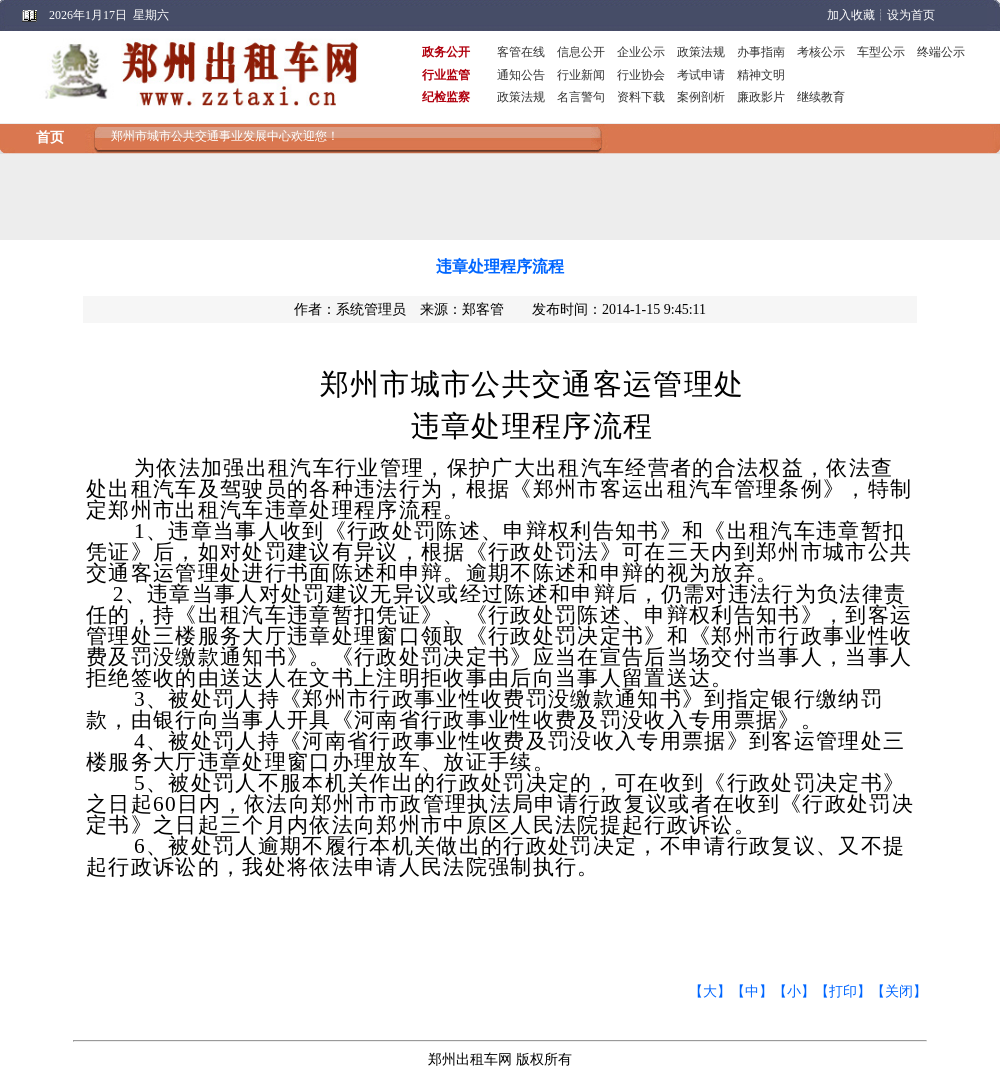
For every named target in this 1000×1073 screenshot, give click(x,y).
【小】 (794, 991)
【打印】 (843, 991)
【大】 (710, 991)
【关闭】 (899, 991)
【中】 (752, 991)
